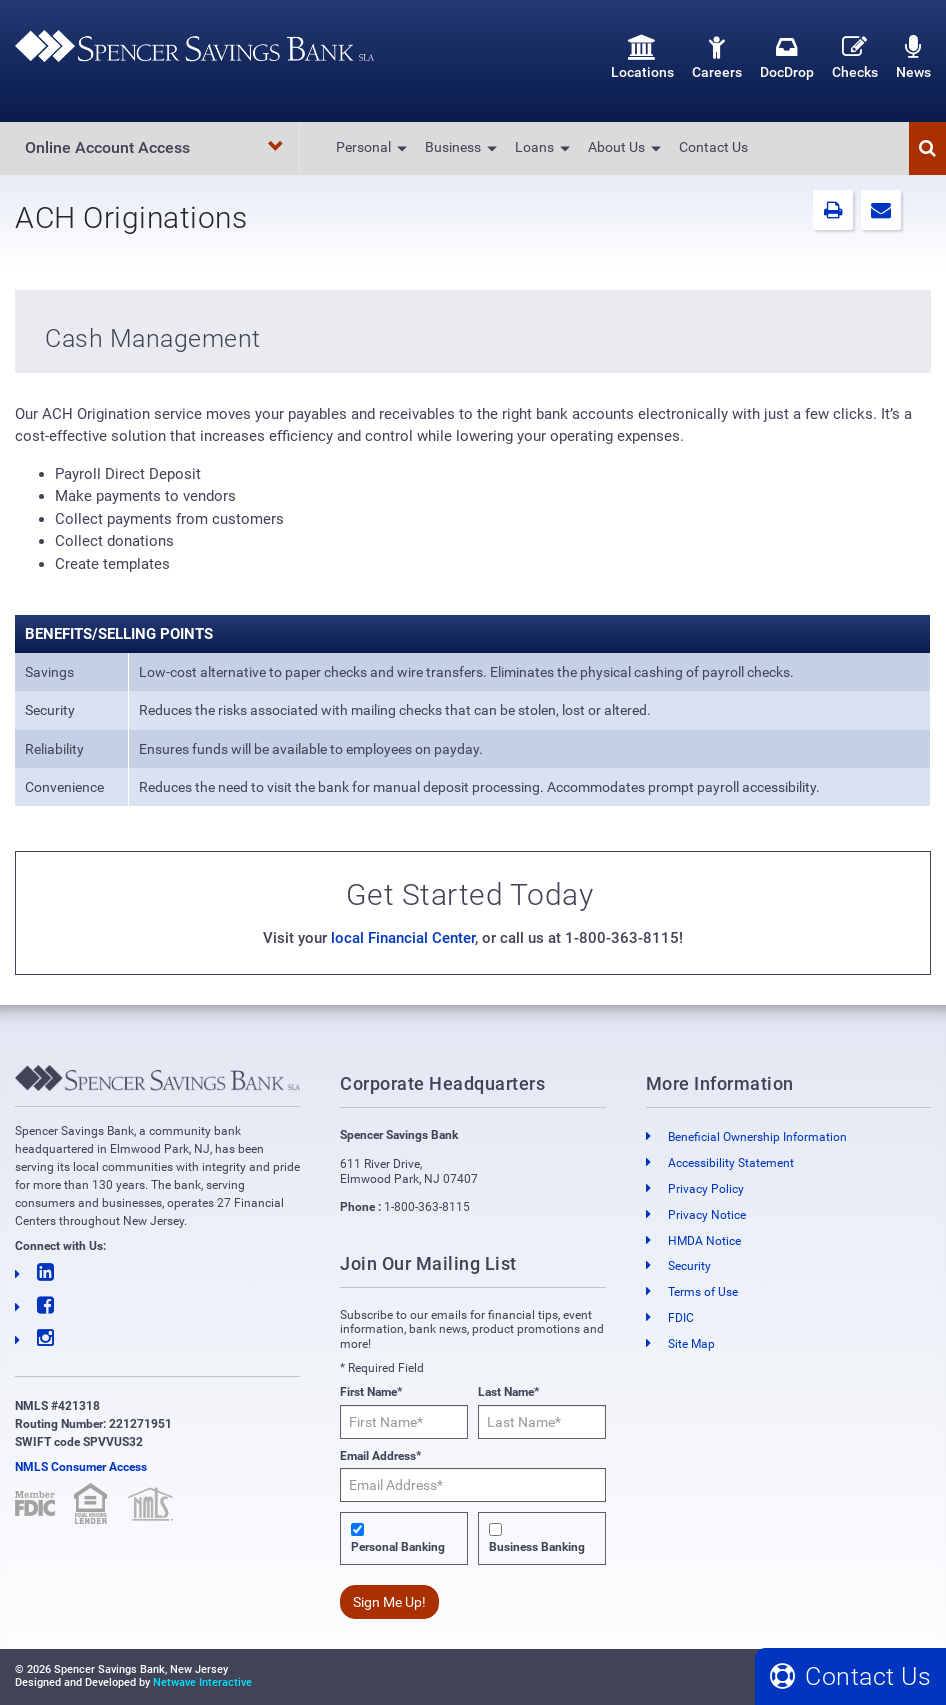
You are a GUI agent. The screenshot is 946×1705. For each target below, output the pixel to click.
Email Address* (380, 1456)
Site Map (691, 1344)
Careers (717, 57)
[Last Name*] (542, 1422)
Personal (363, 147)
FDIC (681, 1318)
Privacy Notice (707, 1215)
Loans (534, 147)
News (913, 57)
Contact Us (713, 147)
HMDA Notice (704, 1241)
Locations (642, 57)
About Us (616, 147)
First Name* (371, 1392)
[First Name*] (404, 1422)
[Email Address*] (472, 1485)
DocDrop (787, 57)
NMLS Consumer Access (81, 1467)
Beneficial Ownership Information (757, 1137)
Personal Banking (398, 1547)
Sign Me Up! (389, 1602)
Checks (855, 57)
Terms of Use (703, 1292)
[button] (927, 148)
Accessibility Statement (731, 1163)
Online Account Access (154, 147)
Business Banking (537, 1547)
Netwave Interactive (202, 1682)
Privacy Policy (706, 1189)
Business (453, 147)
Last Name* (508, 1392)
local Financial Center (403, 938)
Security (689, 1266)
